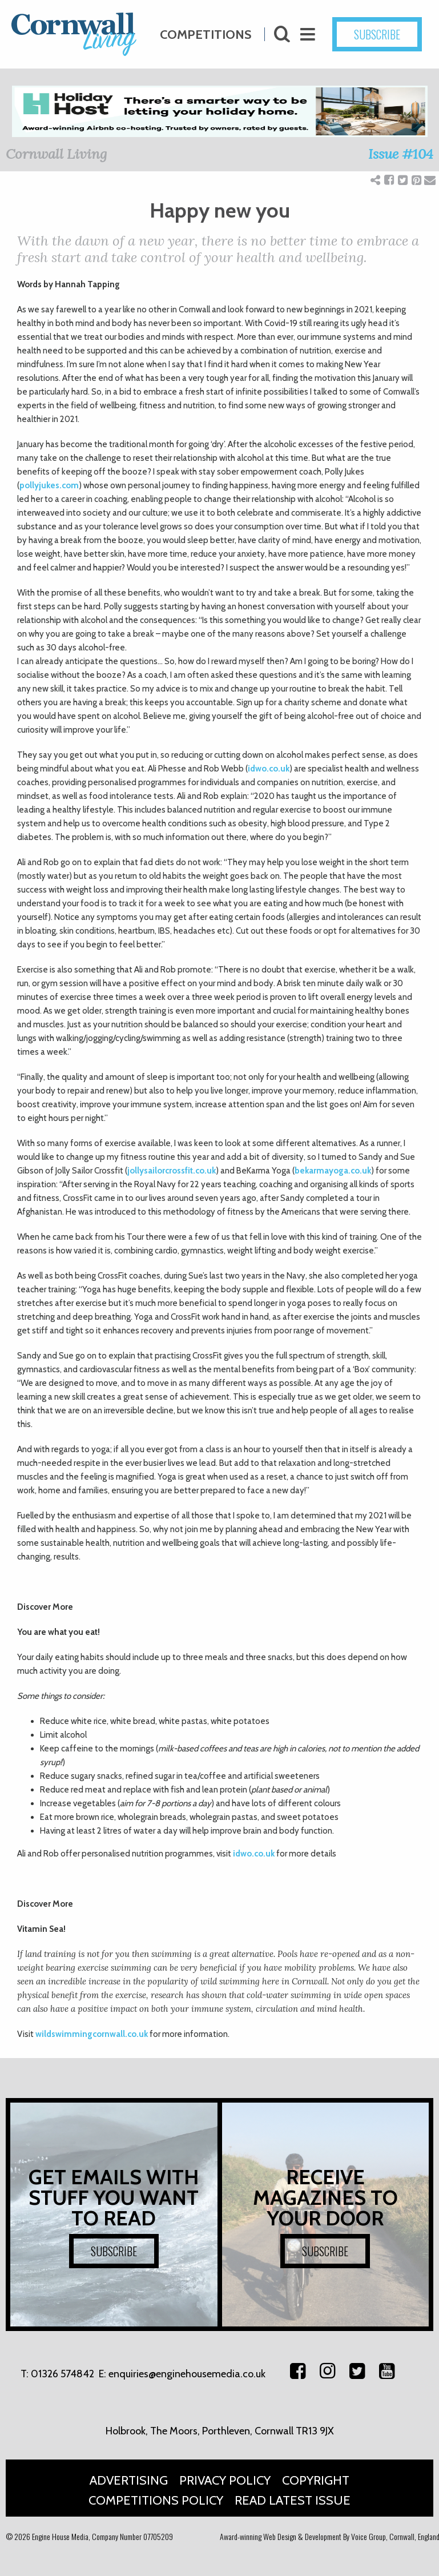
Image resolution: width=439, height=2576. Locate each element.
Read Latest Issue (293, 2500)
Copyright (315, 2480)
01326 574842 (62, 2374)
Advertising (129, 2480)
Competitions (205, 30)
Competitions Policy (155, 2500)
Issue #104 (400, 154)
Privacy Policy (225, 2480)
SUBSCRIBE (114, 2251)
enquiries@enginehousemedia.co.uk (186, 2374)
